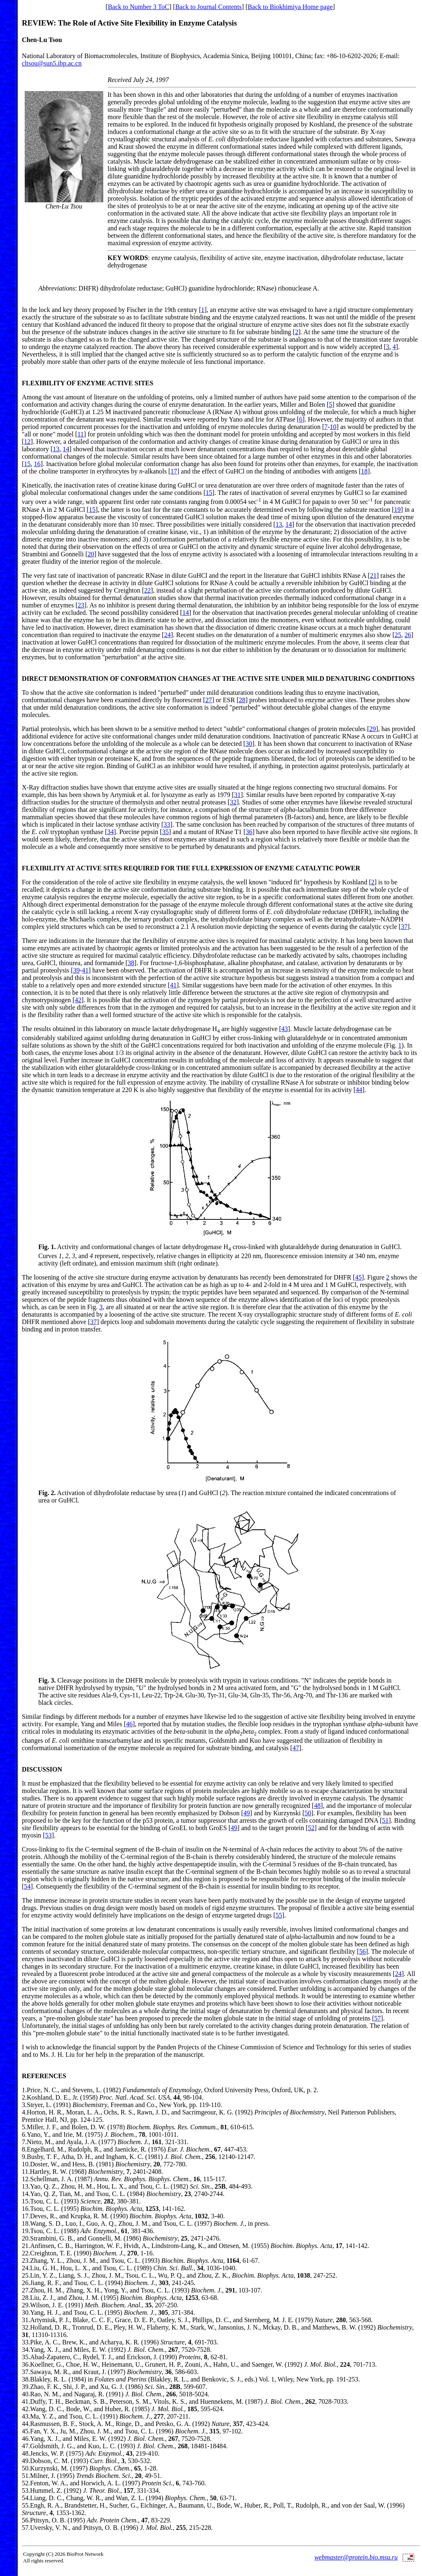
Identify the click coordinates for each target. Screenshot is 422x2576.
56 (362, 1951)
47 (296, 1747)
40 (25, 2394)
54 (27, 1886)
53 (48, 1835)
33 (167, 824)
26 (408, 634)
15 (27, 463)
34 (110, 831)
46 (129, 1723)
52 (311, 1827)
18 (364, 471)
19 (397, 509)
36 (249, 831)
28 (242, 699)
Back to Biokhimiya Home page (290, 6)
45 (358, 1277)
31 (237, 794)
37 (404, 926)
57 (377, 2018)
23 (81, 605)
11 (80, 434)
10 (333, 426)
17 (174, 471)
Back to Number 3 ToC (138, 6)
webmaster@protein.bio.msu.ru (356, 2557)
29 (372, 728)
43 (284, 1028)
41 (85, 970)
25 (398, 634)
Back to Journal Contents (208, 6)
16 (37, 463)
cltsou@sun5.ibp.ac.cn (52, 63)
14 (66, 448)
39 (76, 970)
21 (373, 575)
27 (208, 699)
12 (27, 441)
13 (56, 448)
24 (167, 634)
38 (131, 962)
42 (78, 999)
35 (165, 831)
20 (91, 554)
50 (308, 1813)
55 (279, 1915)
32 (233, 802)
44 (359, 1089)
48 (317, 1805)
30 (249, 743)
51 (385, 1820)
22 (147, 590)
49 (247, 1813)
